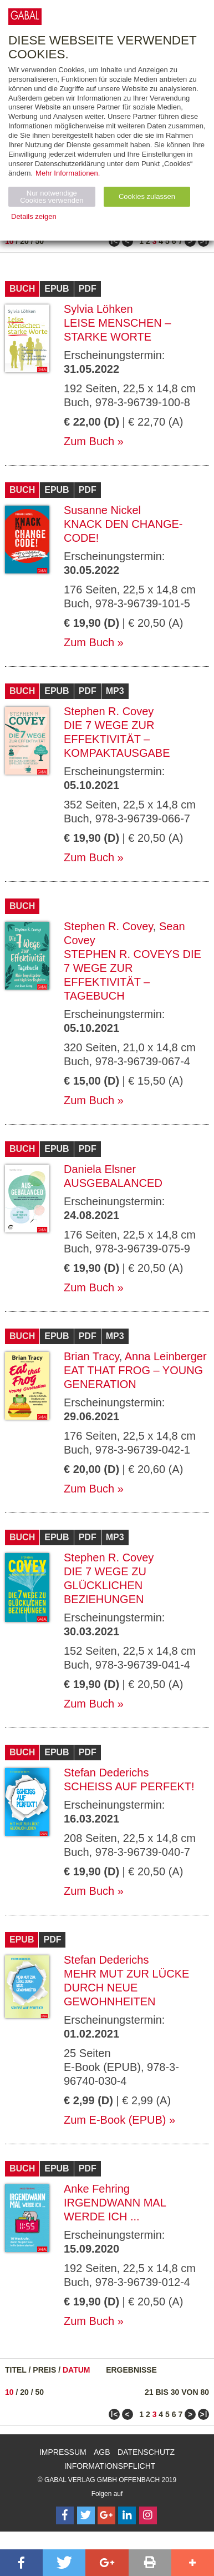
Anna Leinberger (166, 1356)
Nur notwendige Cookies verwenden (51, 196)
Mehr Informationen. (67, 173)
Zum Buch (89, 441)
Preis (44, 2369)
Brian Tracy (91, 1356)
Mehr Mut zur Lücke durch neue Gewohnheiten (126, 1988)
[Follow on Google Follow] (106, 2515)
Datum (76, 2369)
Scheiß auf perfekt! (129, 1786)
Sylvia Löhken (98, 309)
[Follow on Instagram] (148, 2515)
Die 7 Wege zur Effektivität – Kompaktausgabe (117, 739)
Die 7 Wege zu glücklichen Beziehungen (105, 1585)
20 (24, 241)
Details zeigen (34, 216)
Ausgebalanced (113, 1183)
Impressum (62, 2452)
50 (39, 241)
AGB (102, 2452)
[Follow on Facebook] (65, 2515)
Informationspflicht (110, 2466)
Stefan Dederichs (106, 1772)
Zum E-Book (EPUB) (115, 2120)
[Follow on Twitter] (86, 2515)
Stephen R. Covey (109, 711)
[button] (21, 2562)
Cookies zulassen (147, 196)
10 (9, 241)
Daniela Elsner (100, 1169)
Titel (16, 2369)
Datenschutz (146, 2452)
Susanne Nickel (102, 510)
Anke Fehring (97, 2189)
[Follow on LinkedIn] (127, 2515)
